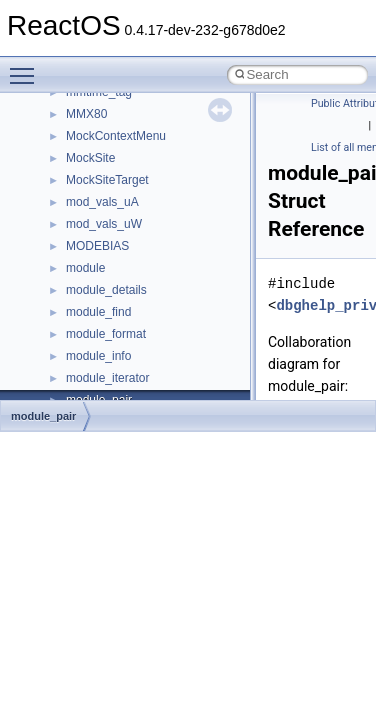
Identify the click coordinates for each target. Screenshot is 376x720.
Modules (56, 382)
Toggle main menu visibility (27, 67)
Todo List (58, 338)
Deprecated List (76, 360)
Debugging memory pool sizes (114, 140)
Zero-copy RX (71, 184)
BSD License (68, 294)
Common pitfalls (77, 118)
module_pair (43, 416)
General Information (87, 316)
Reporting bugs (74, 162)
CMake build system (88, 96)
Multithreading (71, 228)
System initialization (86, 206)
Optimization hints (81, 250)
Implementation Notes (92, 272)
